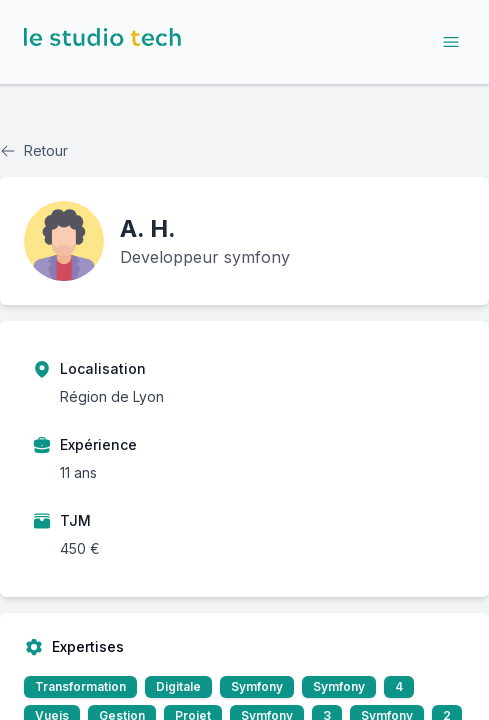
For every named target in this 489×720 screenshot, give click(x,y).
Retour (34, 150)
